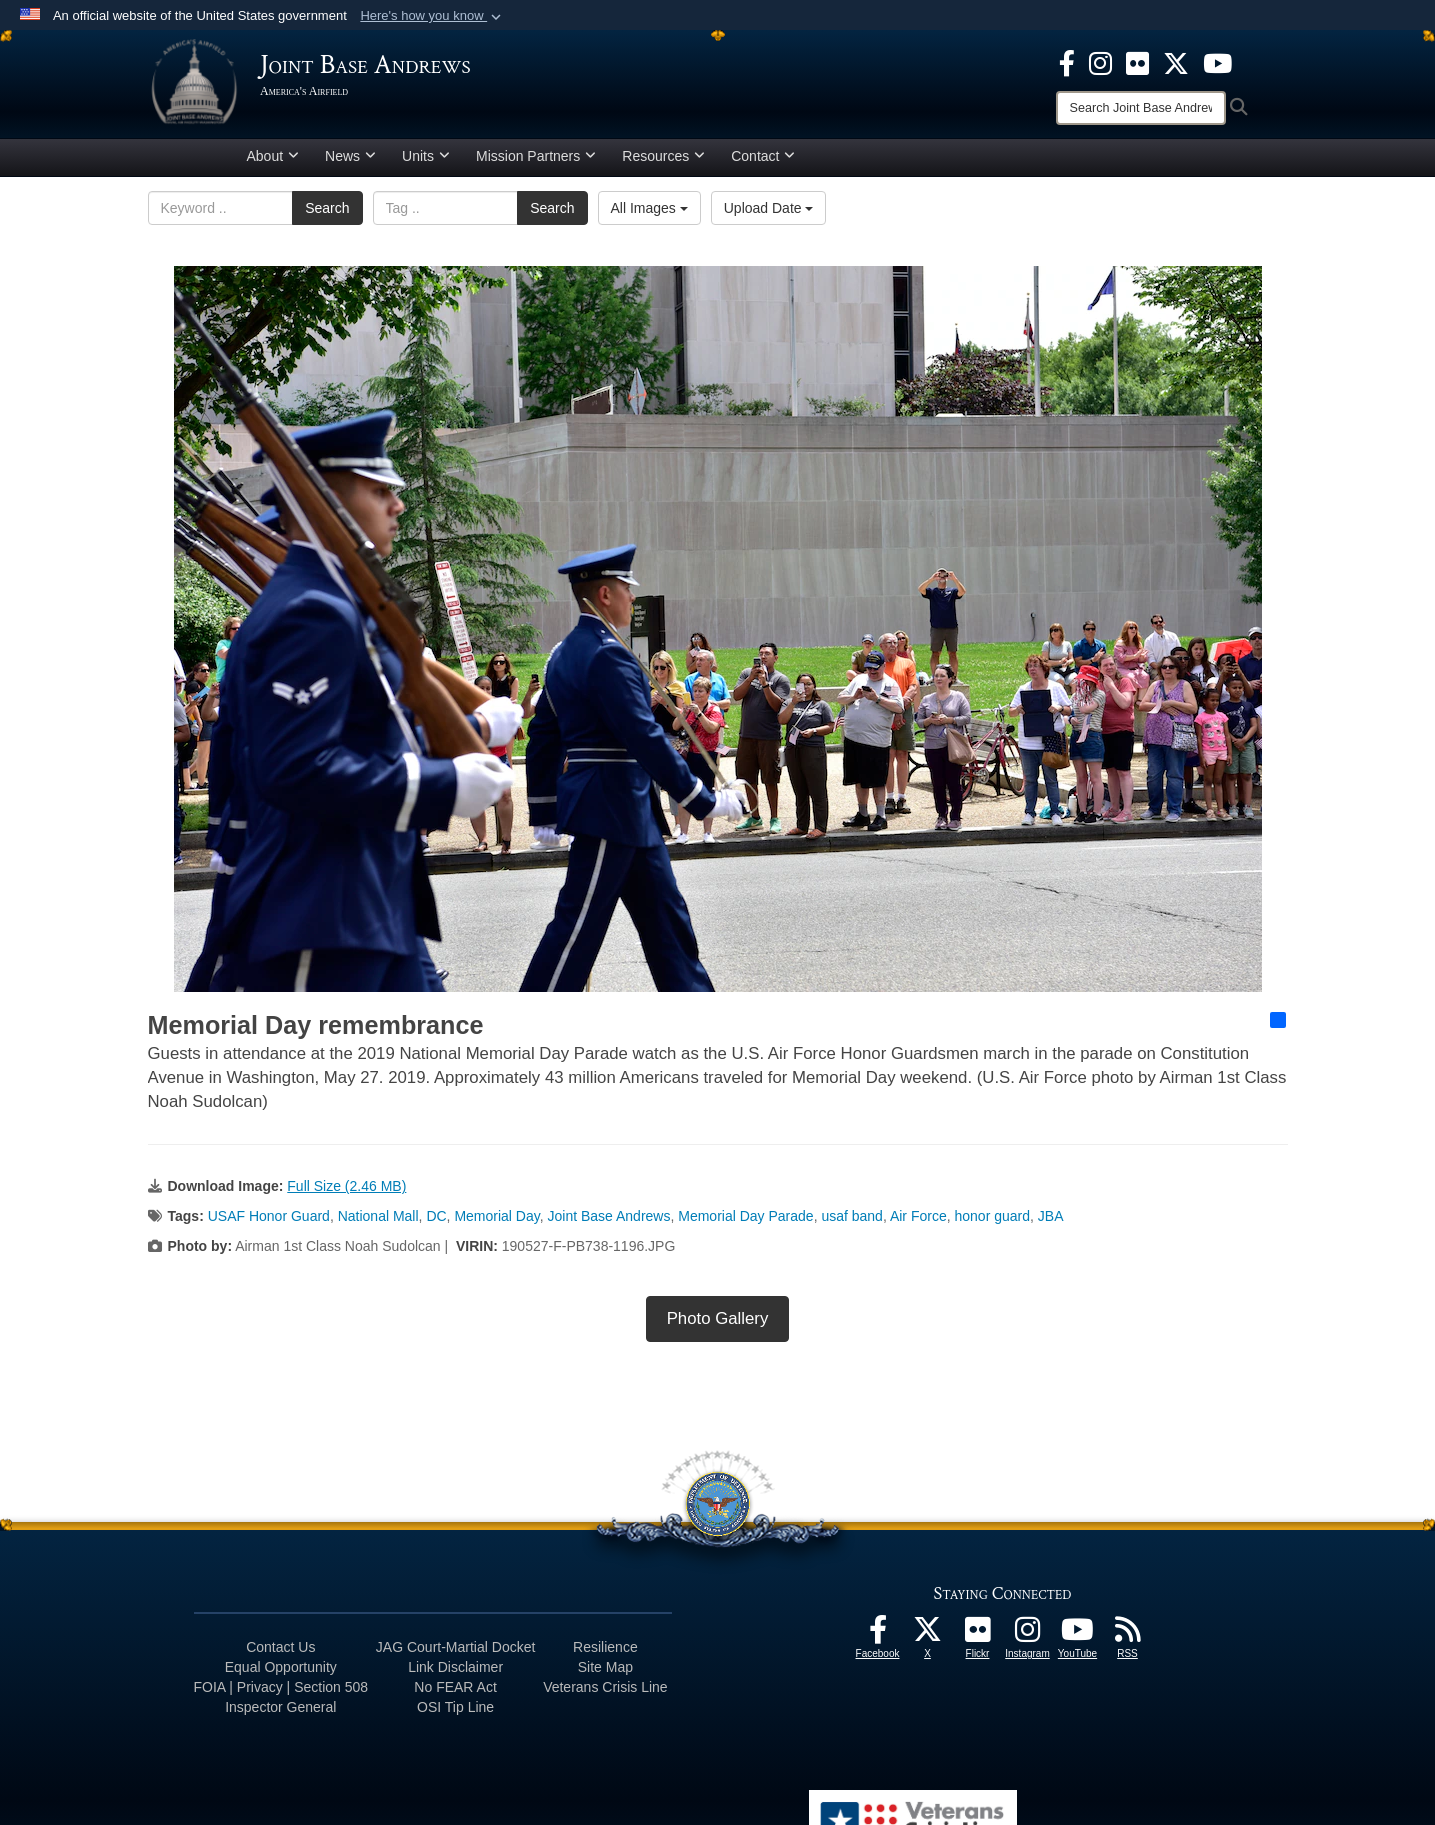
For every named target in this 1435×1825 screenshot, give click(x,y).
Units (426, 163)
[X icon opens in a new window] (1176, 62)
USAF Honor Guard (269, 1223)
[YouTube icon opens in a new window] (1217, 62)
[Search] (1141, 108)
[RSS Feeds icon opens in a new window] (1128, 1642)
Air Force (918, 1223)
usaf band (852, 1223)
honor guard (993, 1223)
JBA (1051, 1223)
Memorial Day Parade (745, 1223)
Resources (663, 163)
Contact (763, 163)
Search (327, 215)
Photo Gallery (718, 1325)
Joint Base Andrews (608, 1223)
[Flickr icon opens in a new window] (1137, 62)
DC (436, 1223)
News (350, 163)
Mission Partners (536, 163)
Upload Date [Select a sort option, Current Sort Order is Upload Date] (769, 215)
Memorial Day (496, 1223)
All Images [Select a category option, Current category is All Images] (649, 215)
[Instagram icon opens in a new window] (1100, 62)
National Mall (378, 1223)
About (273, 163)
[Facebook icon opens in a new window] (1067, 62)
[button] (432, 16)
